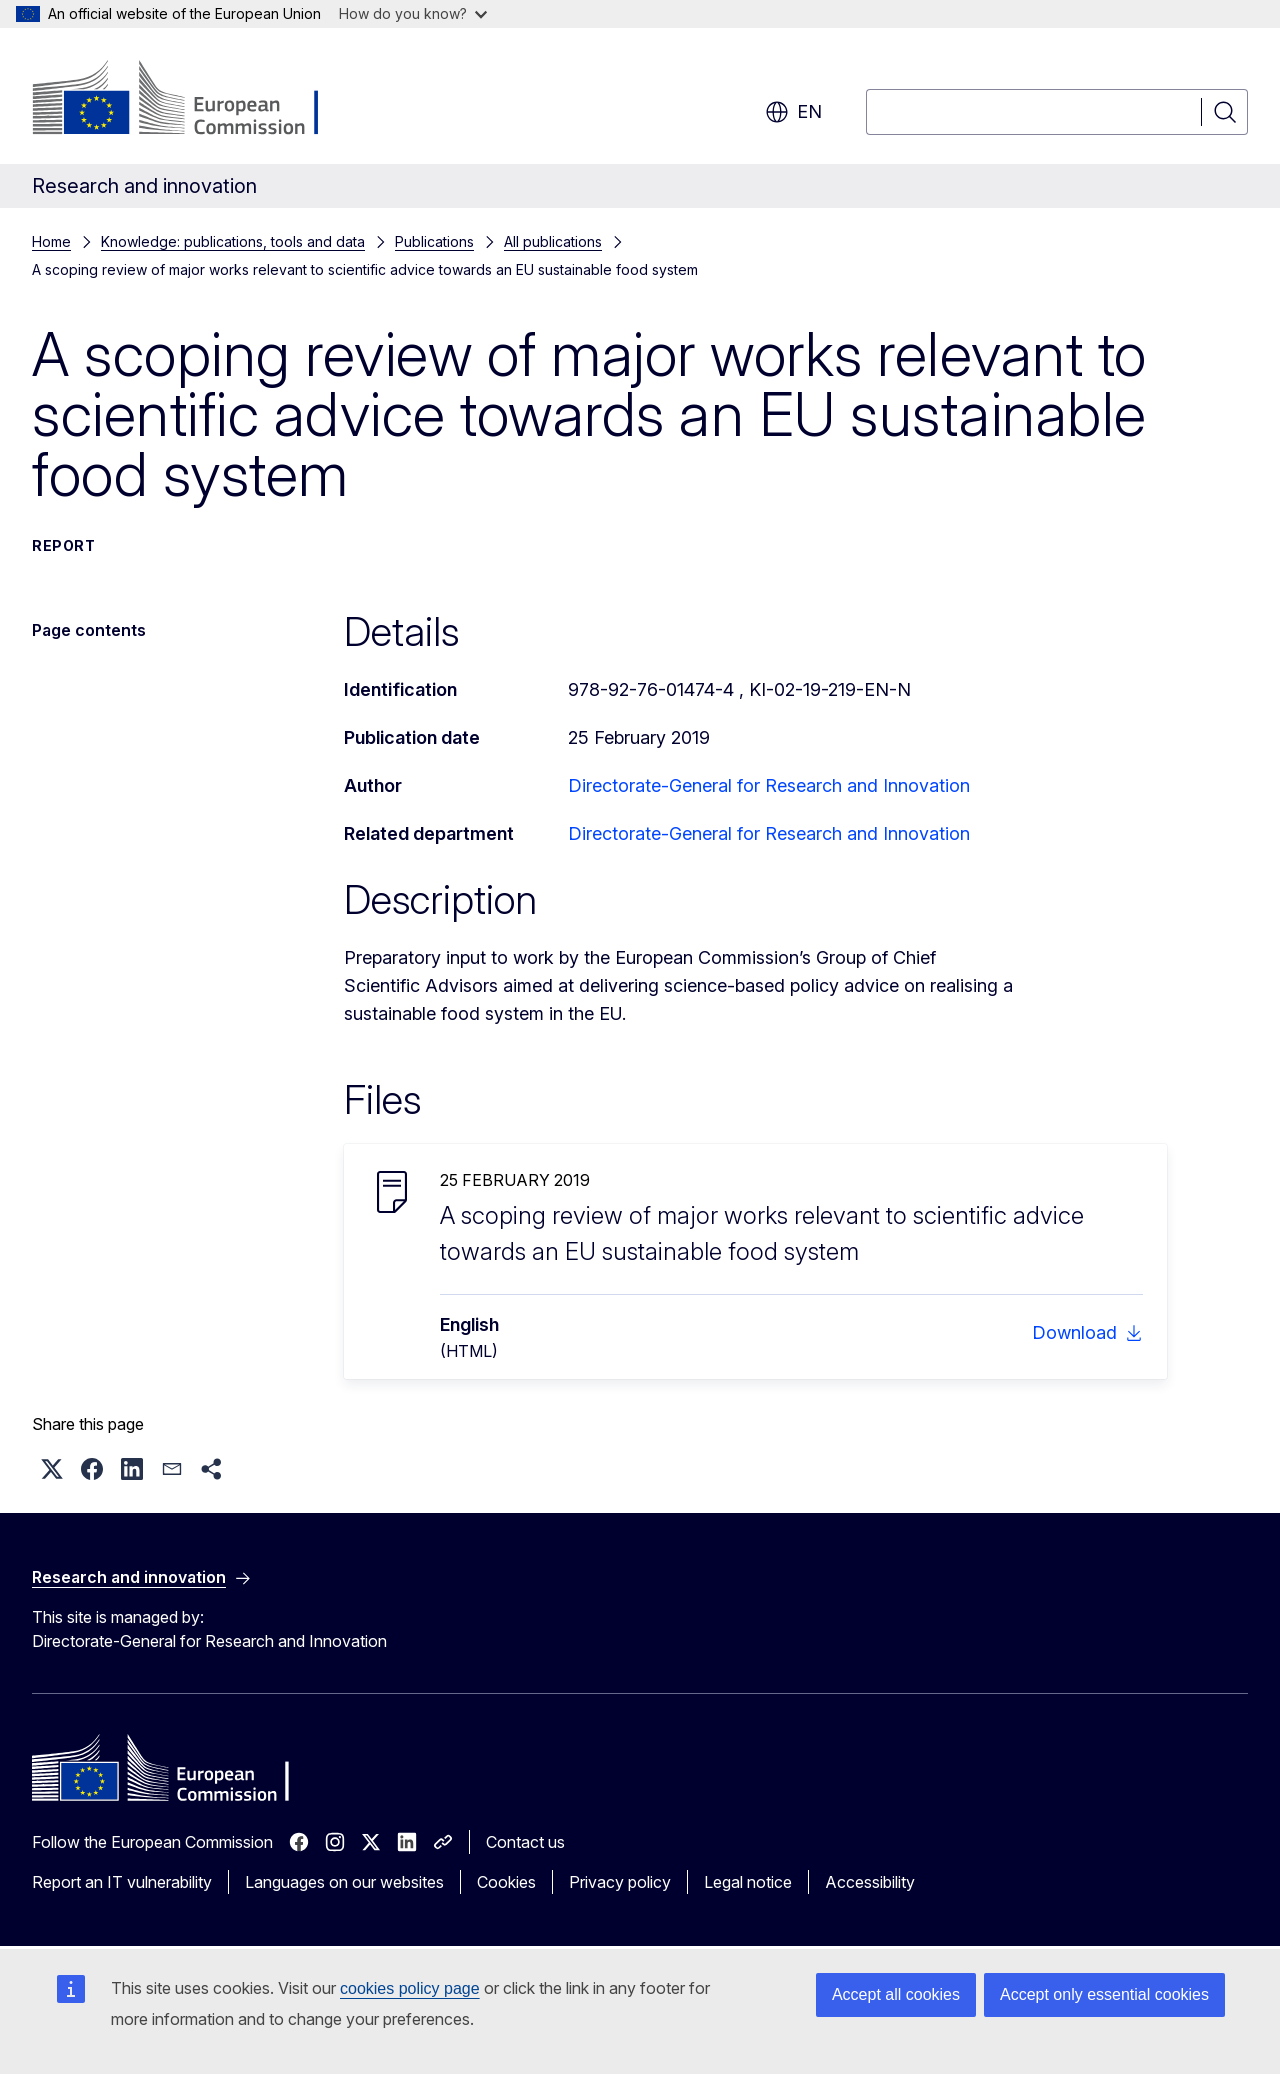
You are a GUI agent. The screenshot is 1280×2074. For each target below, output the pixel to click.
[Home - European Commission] (193, 100)
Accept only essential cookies (1104, 1994)
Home (51, 241)
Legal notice (748, 1882)
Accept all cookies (896, 1994)
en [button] (793, 112)
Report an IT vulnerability (122, 1882)
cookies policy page (410, 1988)
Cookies (506, 1882)
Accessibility (870, 1882)
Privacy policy (620, 1882)
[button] (52, 1469)
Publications (434, 241)
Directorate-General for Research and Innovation (769, 785)
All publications (553, 241)
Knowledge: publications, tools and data (233, 241)
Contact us (525, 1842)
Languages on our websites (344, 1882)
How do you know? (413, 13)
